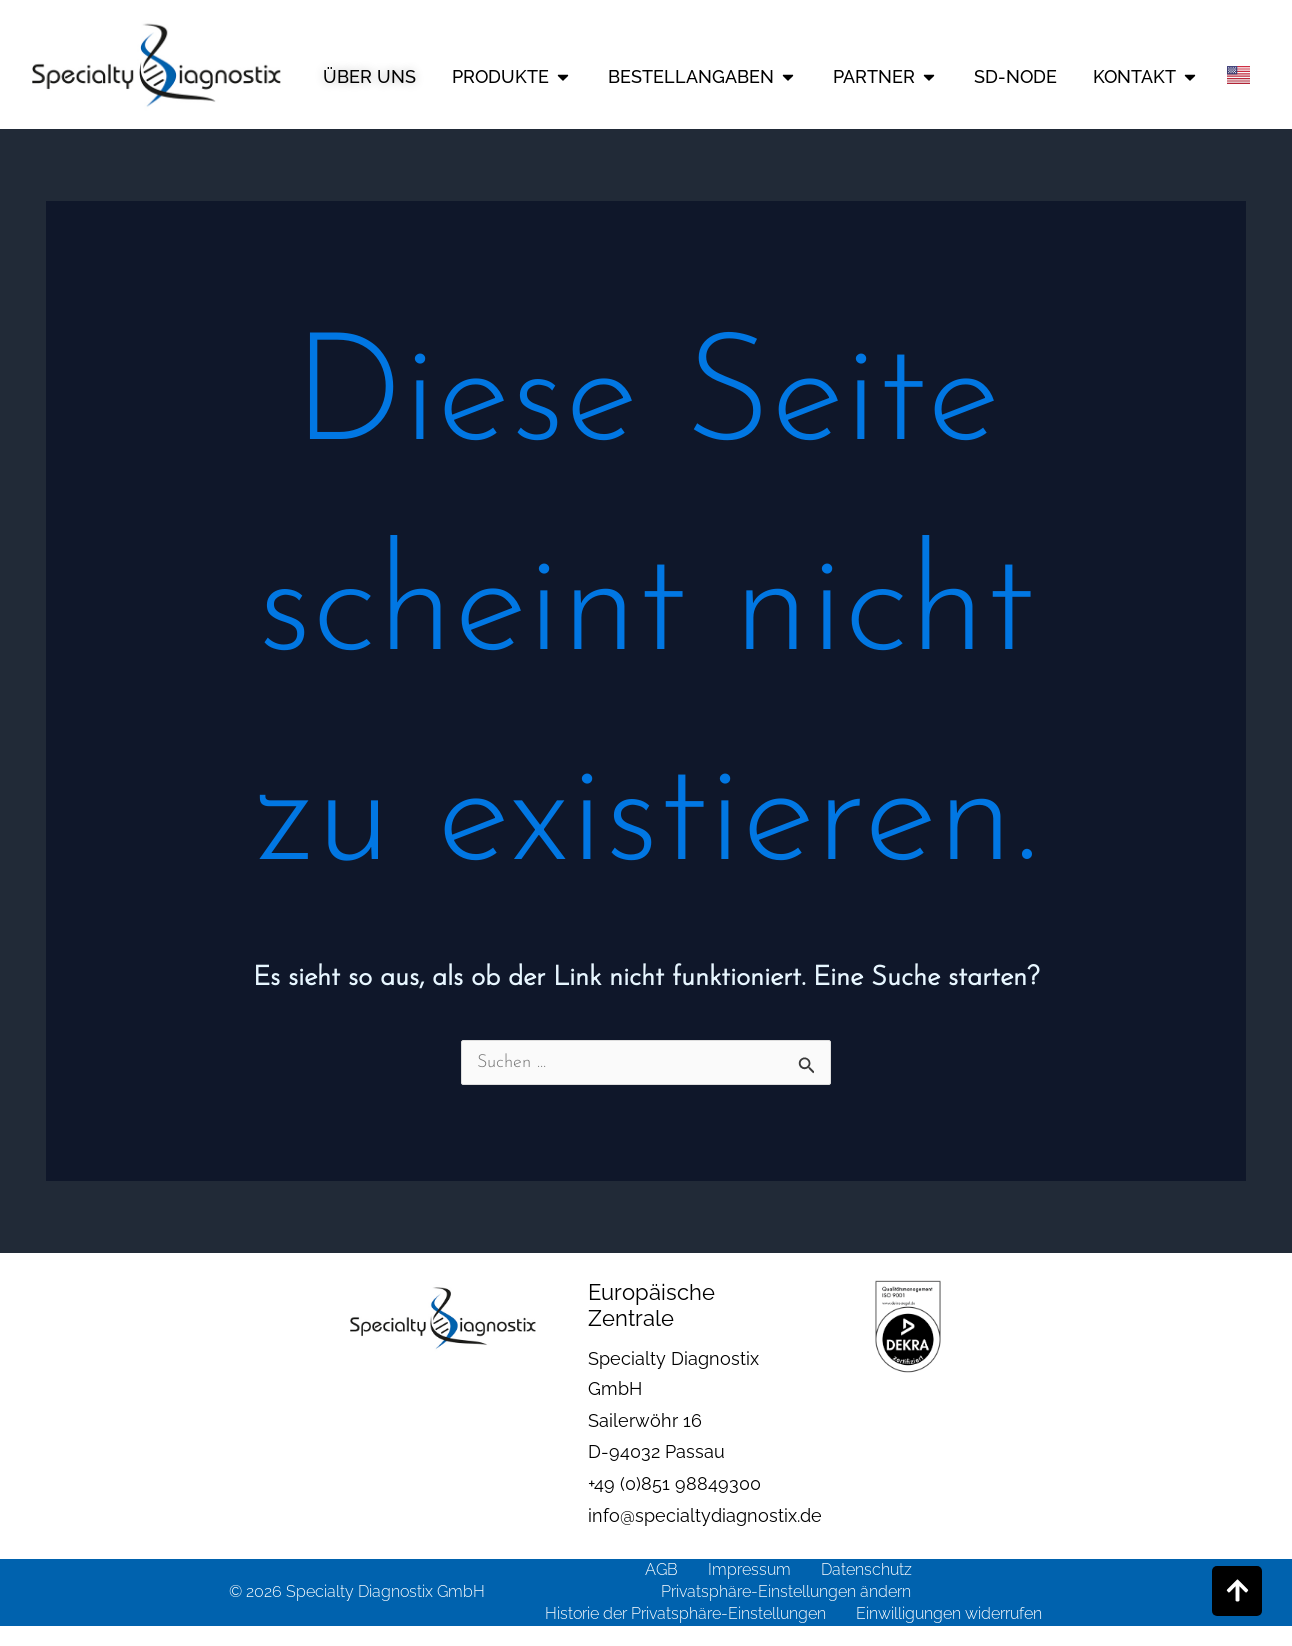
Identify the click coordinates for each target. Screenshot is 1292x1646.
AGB (661, 1569)
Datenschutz (866, 1569)
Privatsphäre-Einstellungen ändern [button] (786, 1591)
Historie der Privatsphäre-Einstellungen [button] (685, 1613)
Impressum (749, 1569)
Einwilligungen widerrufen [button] (949, 1613)
